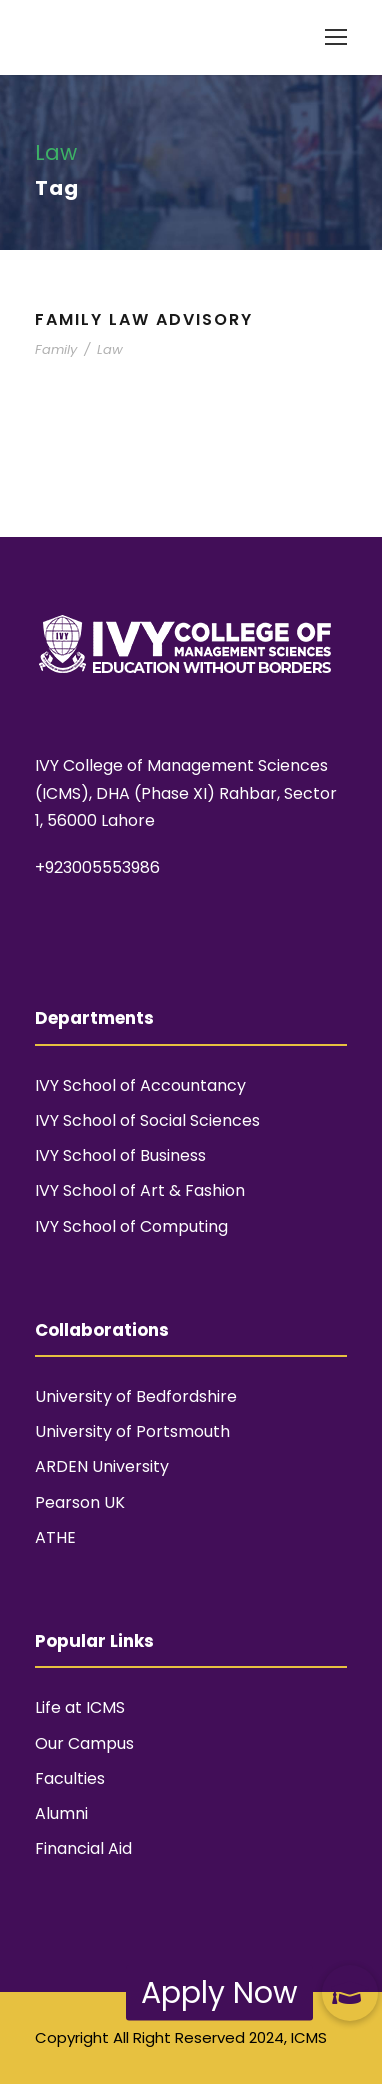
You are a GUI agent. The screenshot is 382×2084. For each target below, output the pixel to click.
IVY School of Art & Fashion (140, 1190)
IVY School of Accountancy (140, 1085)
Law (110, 349)
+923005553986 (97, 867)
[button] (350, 1993)
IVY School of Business (120, 1155)
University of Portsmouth (132, 1431)
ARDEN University (102, 1466)
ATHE (55, 1537)
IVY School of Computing (131, 1226)
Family (56, 349)
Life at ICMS (80, 1707)
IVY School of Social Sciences (147, 1120)
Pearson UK (80, 1502)
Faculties (70, 1778)
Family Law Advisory (144, 319)
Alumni (61, 1813)
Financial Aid (83, 1848)
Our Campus (84, 1743)
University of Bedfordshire (136, 1396)
